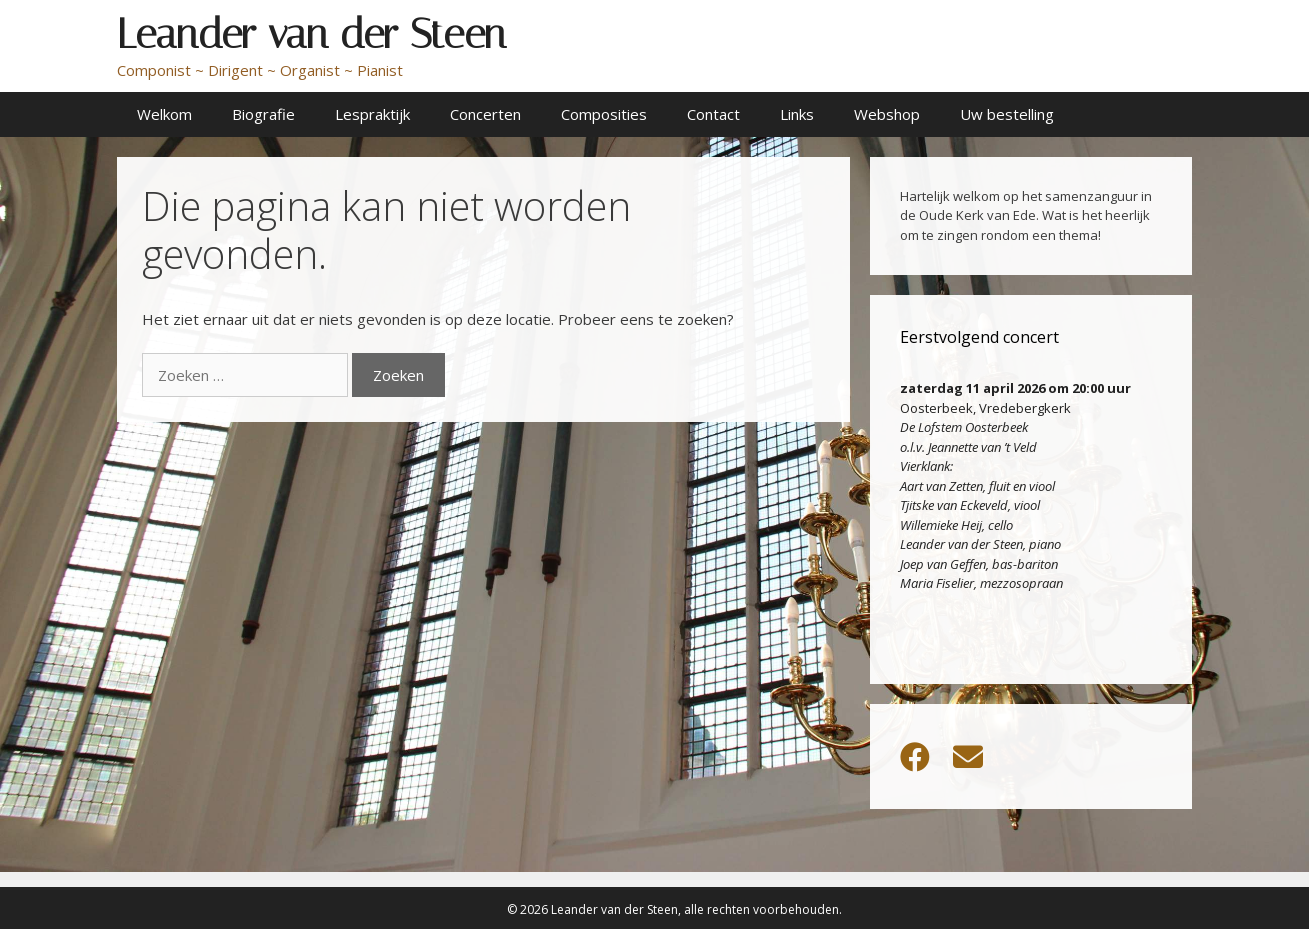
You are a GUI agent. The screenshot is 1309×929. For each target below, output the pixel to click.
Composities (604, 114)
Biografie (263, 114)
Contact (713, 114)
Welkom (164, 114)
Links (797, 114)
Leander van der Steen (311, 34)
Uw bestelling (1007, 114)
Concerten (485, 114)
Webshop (887, 114)
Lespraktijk (372, 114)
